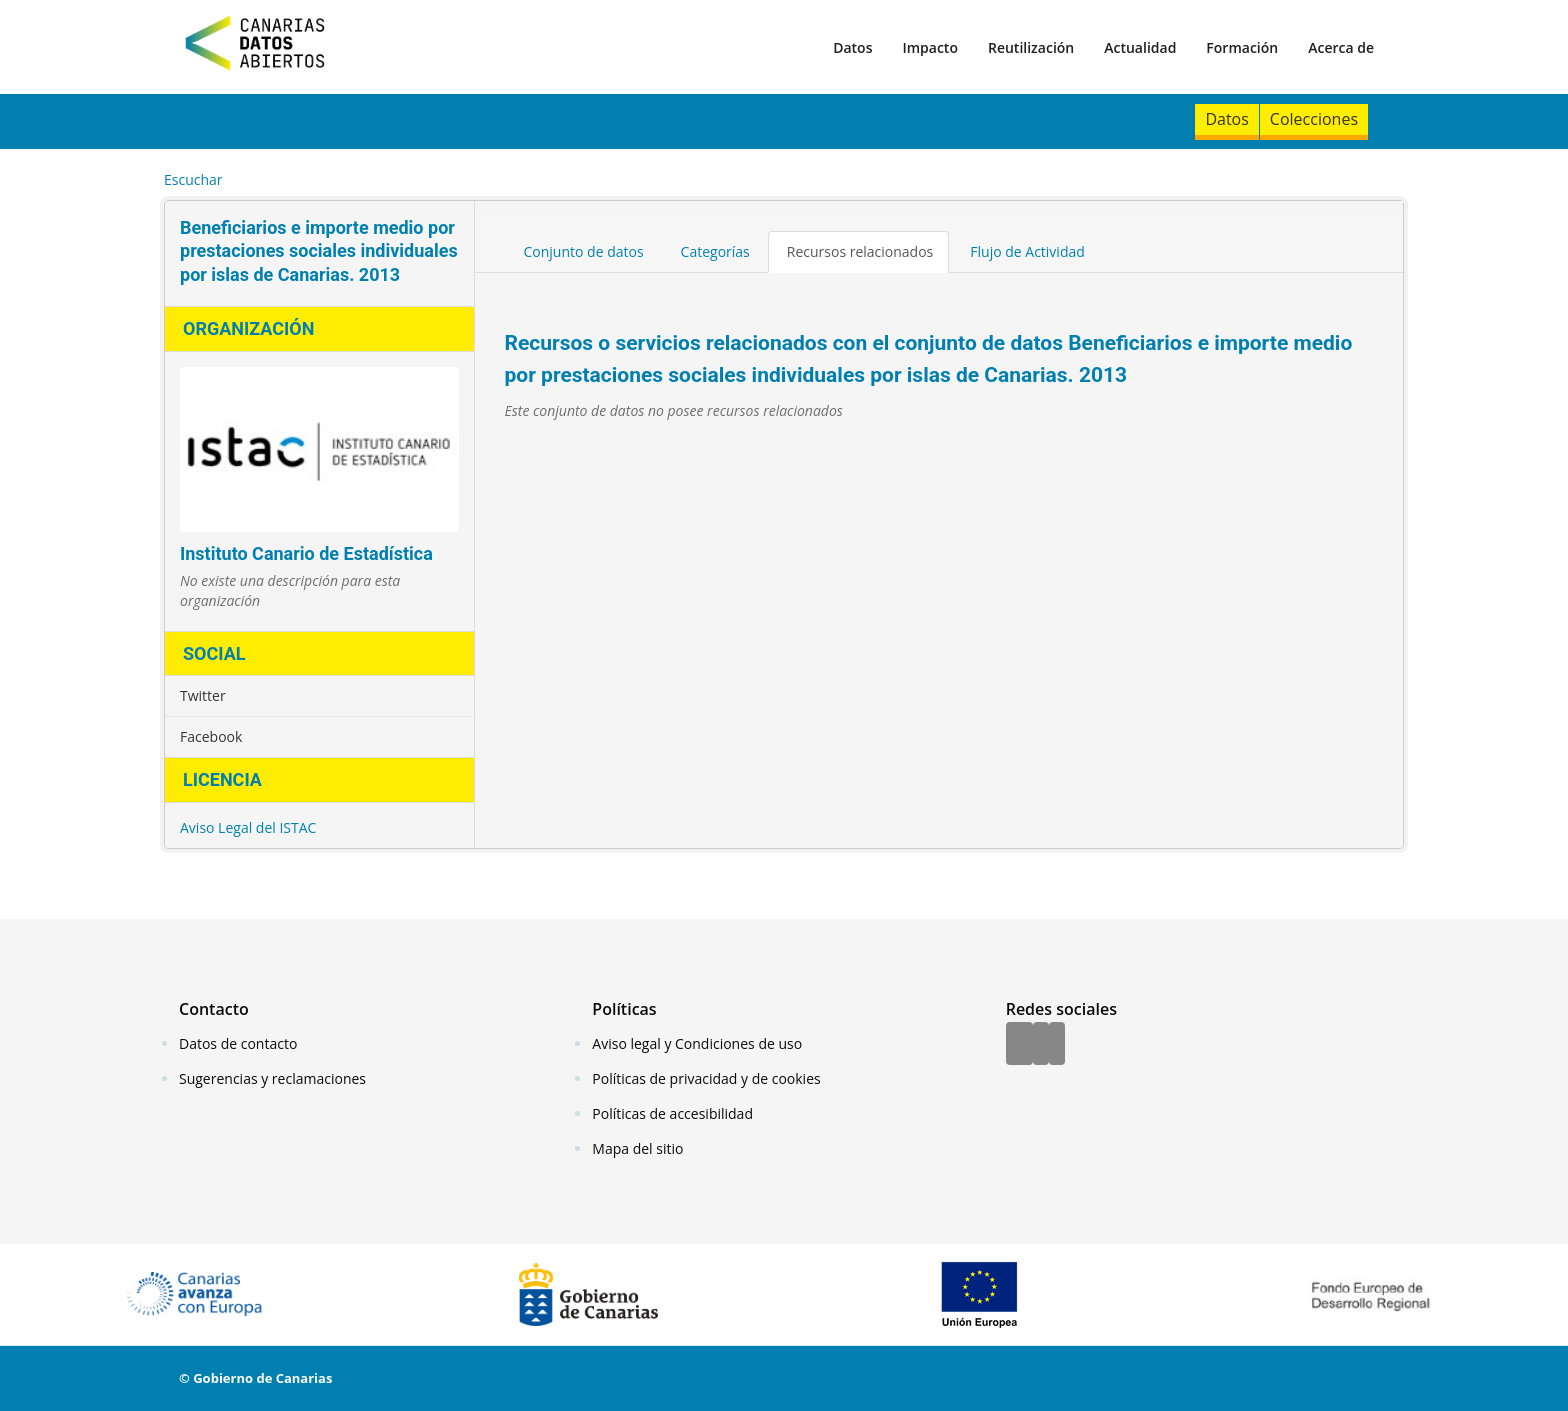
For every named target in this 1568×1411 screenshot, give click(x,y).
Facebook (211, 736)
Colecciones (1314, 119)
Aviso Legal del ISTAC (248, 827)
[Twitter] (1041, 1045)
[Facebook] (1019, 1045)
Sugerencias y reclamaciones (272, 1078)
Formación (1242, 47)
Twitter (203, 695)
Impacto (930, 47)
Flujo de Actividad (1027, 251)
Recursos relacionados (860, 251)
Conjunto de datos (584, 251)
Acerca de (1341, 47)
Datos (852, 47)
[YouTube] (1057, 1045)
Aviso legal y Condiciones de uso (697, 1043)
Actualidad (1140, 47)
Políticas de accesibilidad (672, 1113)
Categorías (715, 251)
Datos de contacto (238, 1043)
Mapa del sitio (637, 1148)
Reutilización (1031, 47)
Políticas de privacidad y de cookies (706, 1078)
